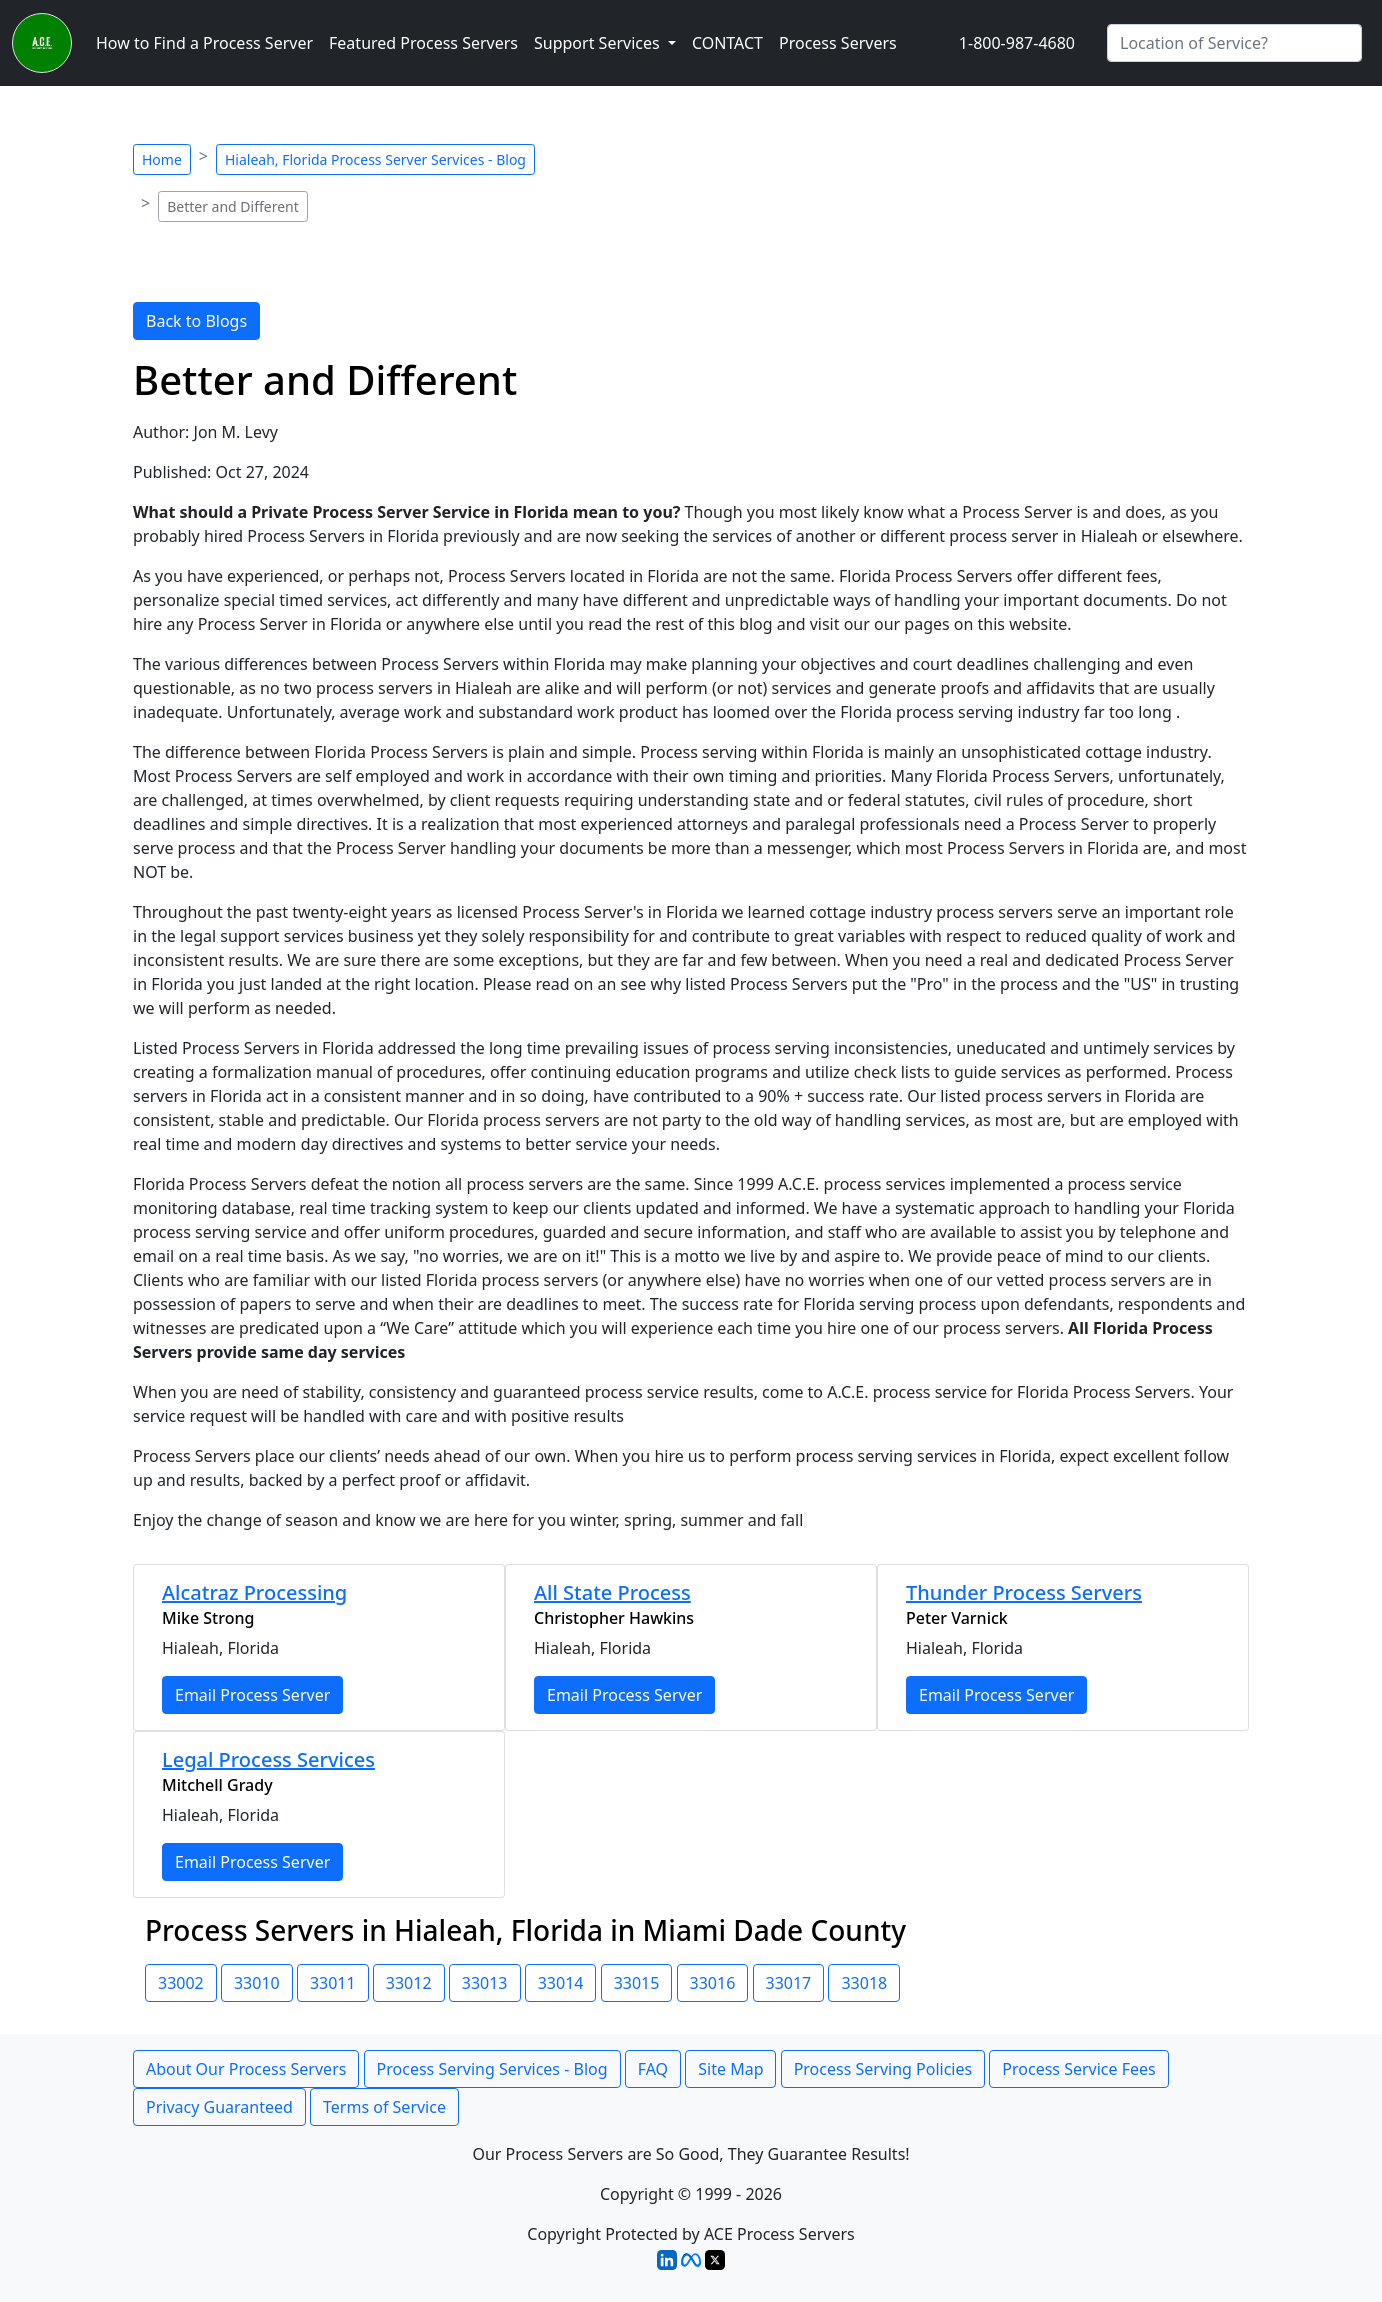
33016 (713, 1983)
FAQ (653, 2069)
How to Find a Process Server (204, 43)
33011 (333, 1983)
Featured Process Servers (423, 43)
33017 (789, 1983)
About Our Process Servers (246, 2069)
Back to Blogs (196, 321)
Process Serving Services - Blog (492, 2069)
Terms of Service (384, 2107)
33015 (637, 1983)
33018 (864, 1983)
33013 (485, 1983)
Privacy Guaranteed (219, 2107)
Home (162, 159)
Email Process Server (252, 1695)
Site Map (730, 2069)
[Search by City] (1234, 43)
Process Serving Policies (883, 2069)
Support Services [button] (599, 43)
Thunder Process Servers (1024, 1592)
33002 (181, 1983)
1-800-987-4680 (1017, 43)
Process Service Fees (1078, 2069)
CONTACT (727, 43)
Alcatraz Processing (254, 1592)
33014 (561, 1983)
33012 (409, 1983)
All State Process (612, 1592)
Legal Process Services (268, 1759)
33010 (257, 1983)
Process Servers (838, 43)
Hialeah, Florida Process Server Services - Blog (375, 159)
